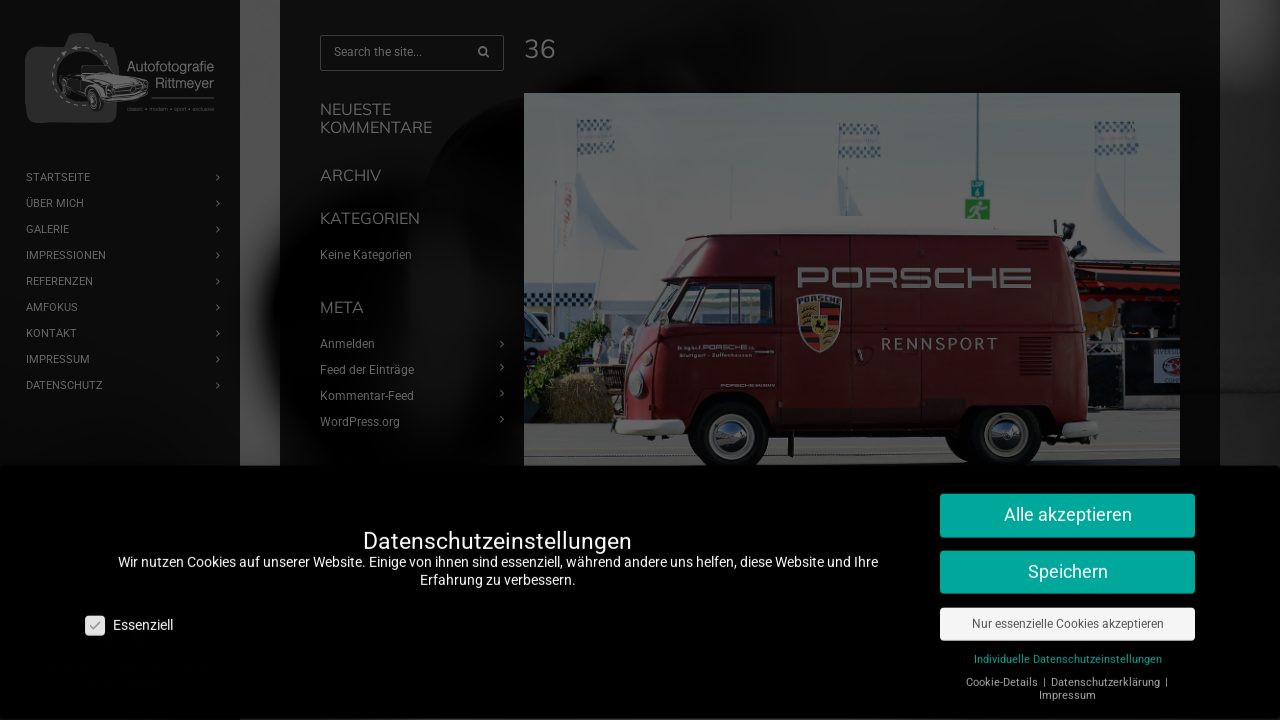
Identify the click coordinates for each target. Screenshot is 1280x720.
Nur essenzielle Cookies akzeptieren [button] (1068, 613)
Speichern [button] (1068, 561)
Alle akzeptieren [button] (1068, 504)
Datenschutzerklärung (1107, 671)
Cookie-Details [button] (1003, 671)
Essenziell (129, 614)
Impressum (1067, 684)
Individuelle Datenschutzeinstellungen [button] (1068, 648)
